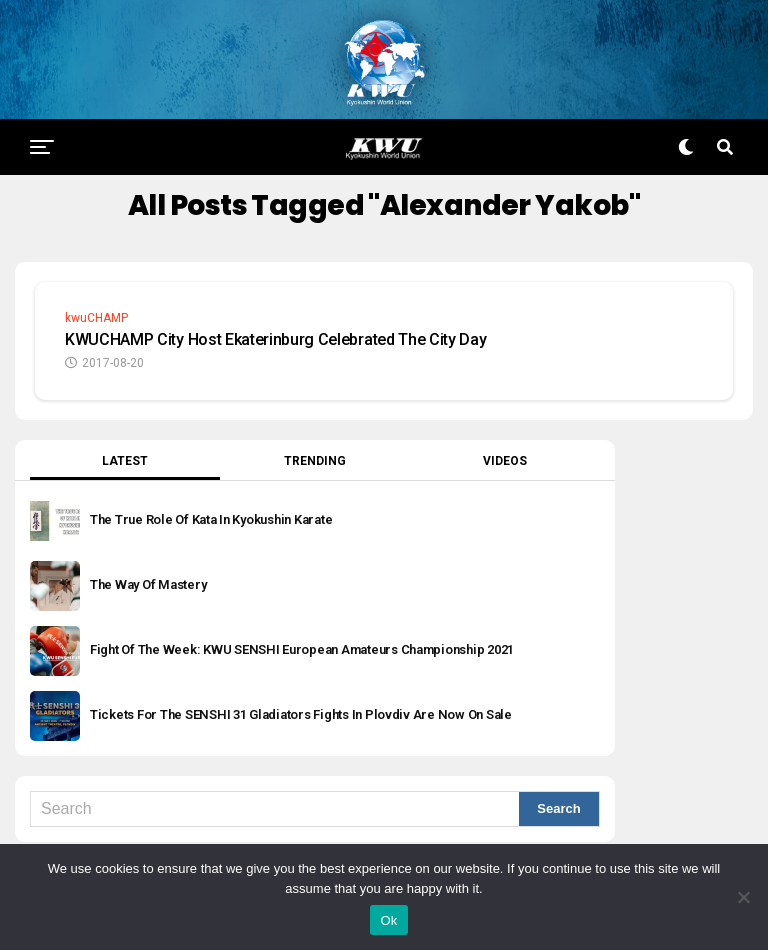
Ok (388, 920)
